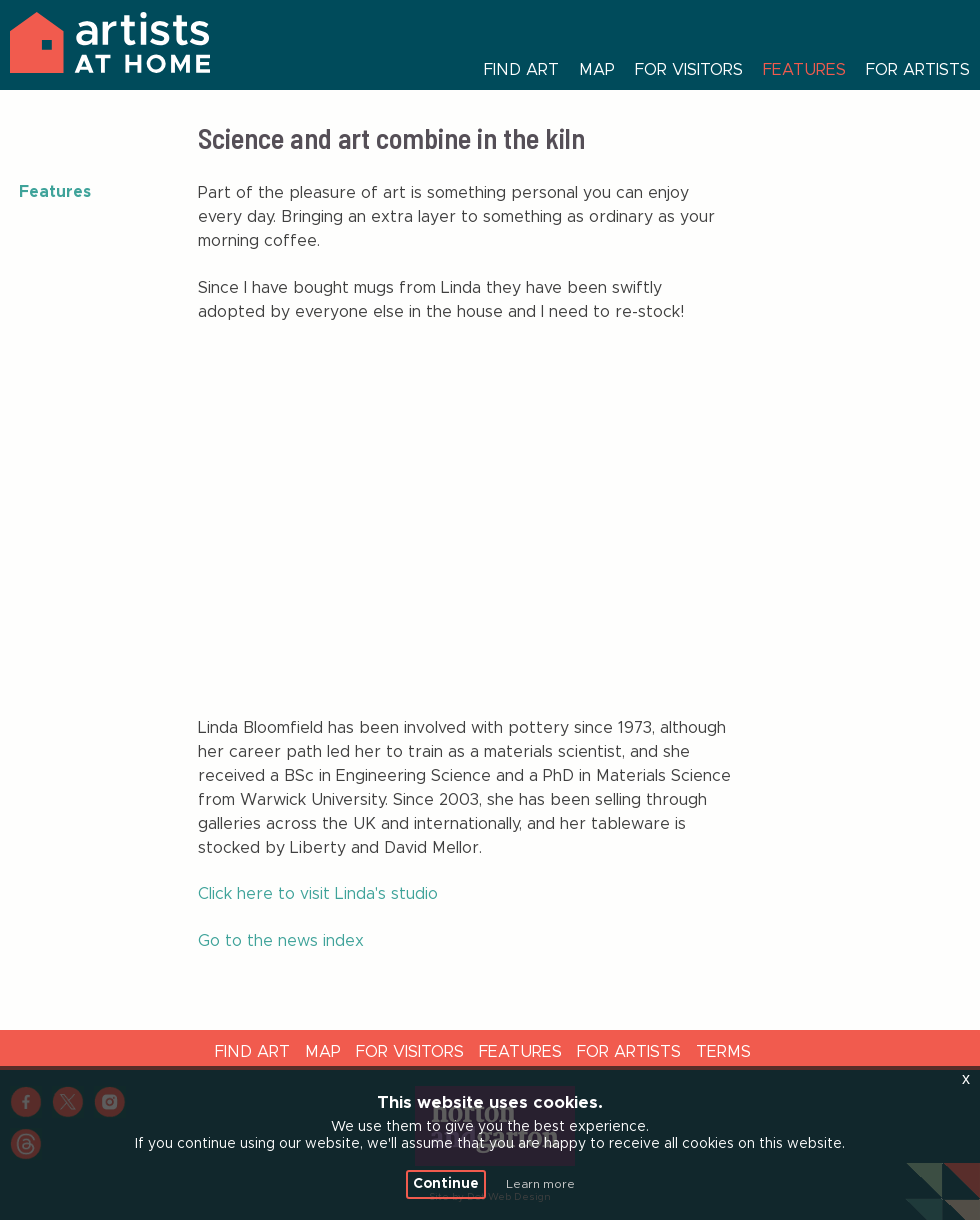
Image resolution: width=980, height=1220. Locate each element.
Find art (521, 70)
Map (597, 70)
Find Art (252, 1052)
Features (804, 70)
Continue (446, 1184)
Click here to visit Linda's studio (318, 894)
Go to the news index (281, 941)
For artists (918, 70)
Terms (723, 1052)
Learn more (540, 1184)
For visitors (689, 70)
